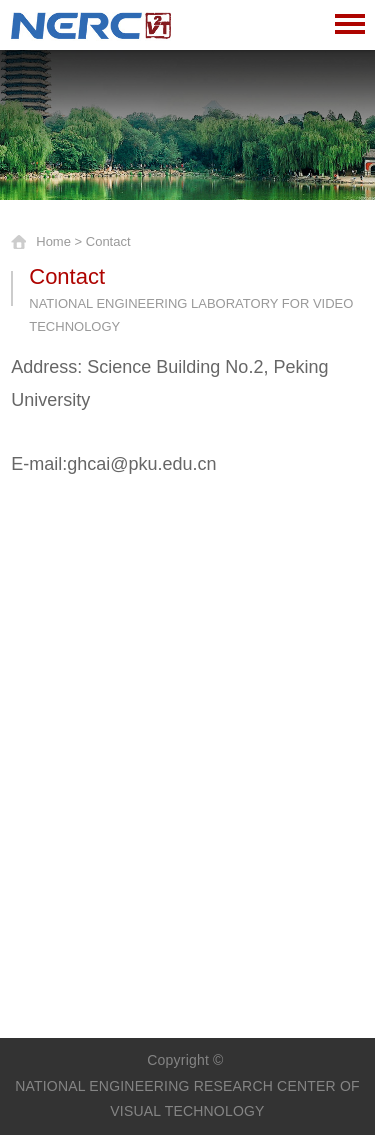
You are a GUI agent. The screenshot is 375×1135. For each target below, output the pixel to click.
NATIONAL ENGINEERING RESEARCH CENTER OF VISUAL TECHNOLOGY (187, 1098)
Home (53, 241)
